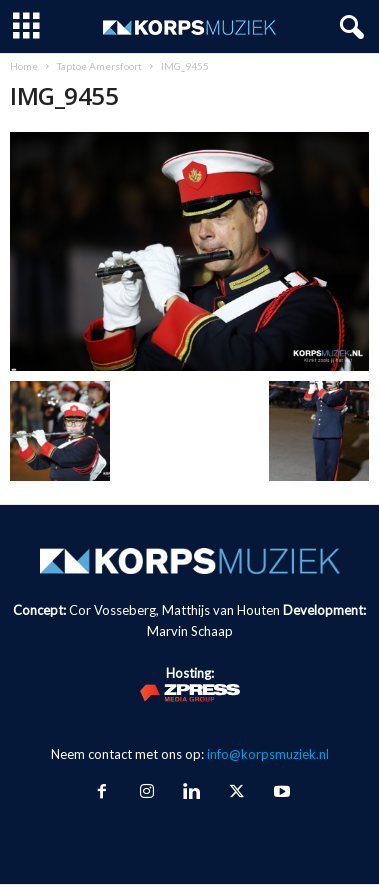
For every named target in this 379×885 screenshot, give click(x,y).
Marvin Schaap (190, 631)
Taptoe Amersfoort (99, 66)
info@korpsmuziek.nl (268, 754)
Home (24, 66)
